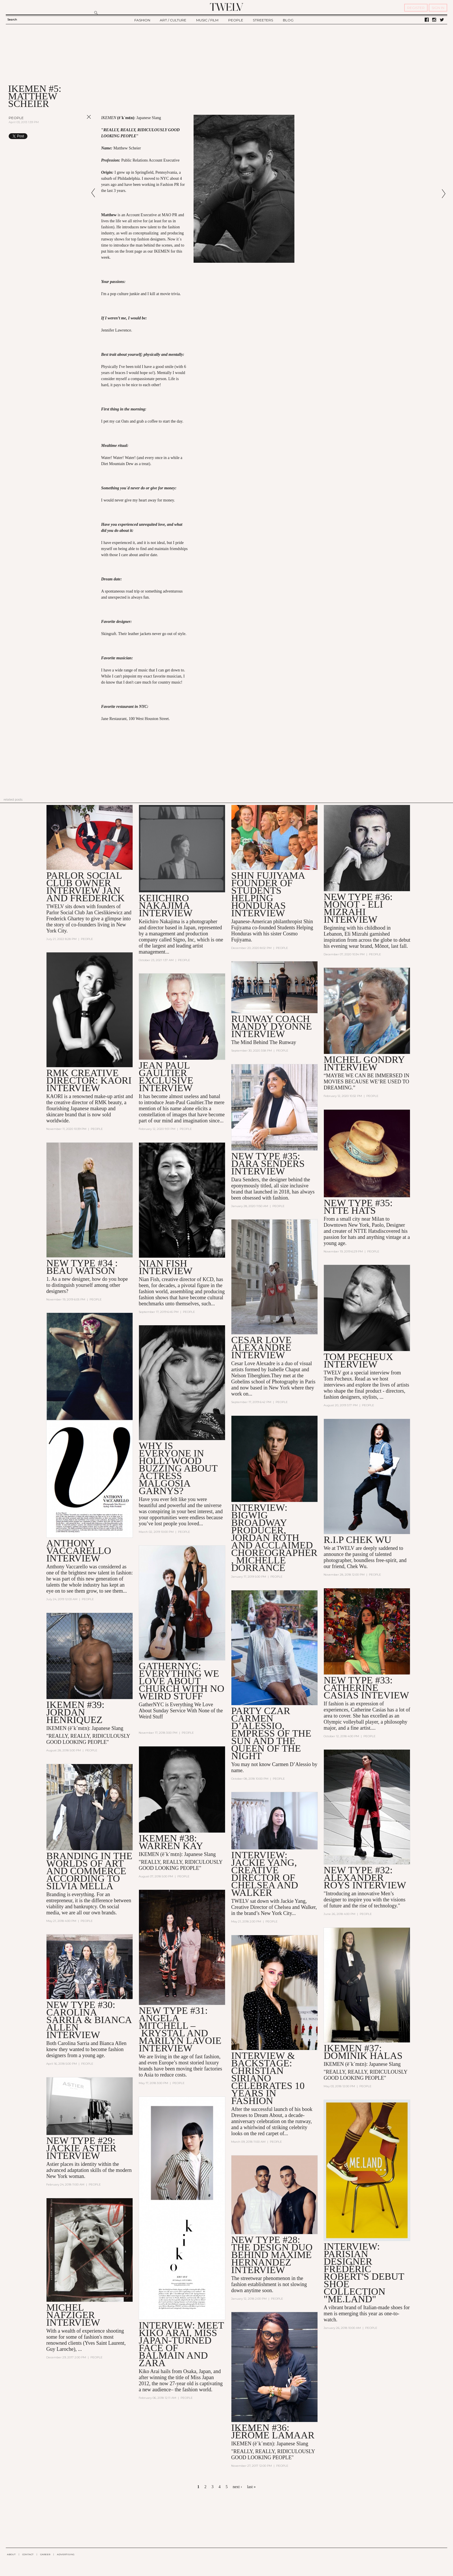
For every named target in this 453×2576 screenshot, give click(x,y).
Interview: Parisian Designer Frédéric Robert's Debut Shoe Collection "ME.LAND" (364, 2272)
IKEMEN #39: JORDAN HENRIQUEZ (75, 1712)
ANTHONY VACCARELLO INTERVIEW (78, 1550)
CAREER (45, 2554)
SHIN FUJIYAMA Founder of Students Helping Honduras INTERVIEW (268, 894)
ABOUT (11, 2554)
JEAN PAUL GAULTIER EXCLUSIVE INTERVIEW (166, 1076)
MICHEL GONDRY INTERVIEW (364, 1063)
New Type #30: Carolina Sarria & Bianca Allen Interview (88, 2019)
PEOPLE (235, 20)
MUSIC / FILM (207, 20)
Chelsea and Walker (294, 1907)
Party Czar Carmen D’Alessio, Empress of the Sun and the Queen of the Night (271, 1733)
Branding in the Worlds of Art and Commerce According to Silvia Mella (89, 1870)
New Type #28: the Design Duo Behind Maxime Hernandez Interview (271, 2254)
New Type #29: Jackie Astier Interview (81, 2148)
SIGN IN (438, 7)
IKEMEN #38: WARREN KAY (171, 1842)
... (80, 2349)
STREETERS (263, 20)
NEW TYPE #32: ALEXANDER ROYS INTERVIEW (365, 1877)
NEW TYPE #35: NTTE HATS (358, 1207)
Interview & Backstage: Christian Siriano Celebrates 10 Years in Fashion (268, 2078)
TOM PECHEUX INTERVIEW (358, 1360)
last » (251, 2487)
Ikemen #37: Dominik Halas (363, 2052)
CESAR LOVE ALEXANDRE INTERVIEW (261, 1347)
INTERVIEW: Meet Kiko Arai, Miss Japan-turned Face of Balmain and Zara (181, 2344)
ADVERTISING (66, 2554)
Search (12, 19)
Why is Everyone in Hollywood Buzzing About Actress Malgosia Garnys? (178, 1468)
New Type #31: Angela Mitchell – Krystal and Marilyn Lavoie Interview (180, 2029)
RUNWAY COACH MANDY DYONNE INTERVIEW (271, 1026)
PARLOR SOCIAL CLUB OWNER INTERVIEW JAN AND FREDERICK (85, 886)
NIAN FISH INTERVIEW (165, 1267)
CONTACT (28, 2554)
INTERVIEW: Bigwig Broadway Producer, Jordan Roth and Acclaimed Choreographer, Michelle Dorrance (274, 1537)
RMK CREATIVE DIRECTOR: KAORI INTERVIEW (88, 1080)
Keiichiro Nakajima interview (165, 905)
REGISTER (416, 7)
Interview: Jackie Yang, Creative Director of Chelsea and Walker (264, 1874)
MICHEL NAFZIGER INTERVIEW (73, 2315)
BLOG (288, 20)
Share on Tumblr (77, 136)
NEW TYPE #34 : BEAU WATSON (82, 1267)
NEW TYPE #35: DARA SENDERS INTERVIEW (268, 1163)
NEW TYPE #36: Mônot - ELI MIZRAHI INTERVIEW (358, 908)
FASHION (142, 20)
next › (237, 2487)
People (16, 118)
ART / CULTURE (173, 20)
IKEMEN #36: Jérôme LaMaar (272, 2431)
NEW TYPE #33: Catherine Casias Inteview (366, 1687)
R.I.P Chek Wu (357, 1539)
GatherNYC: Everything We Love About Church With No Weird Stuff (181, 1681)
